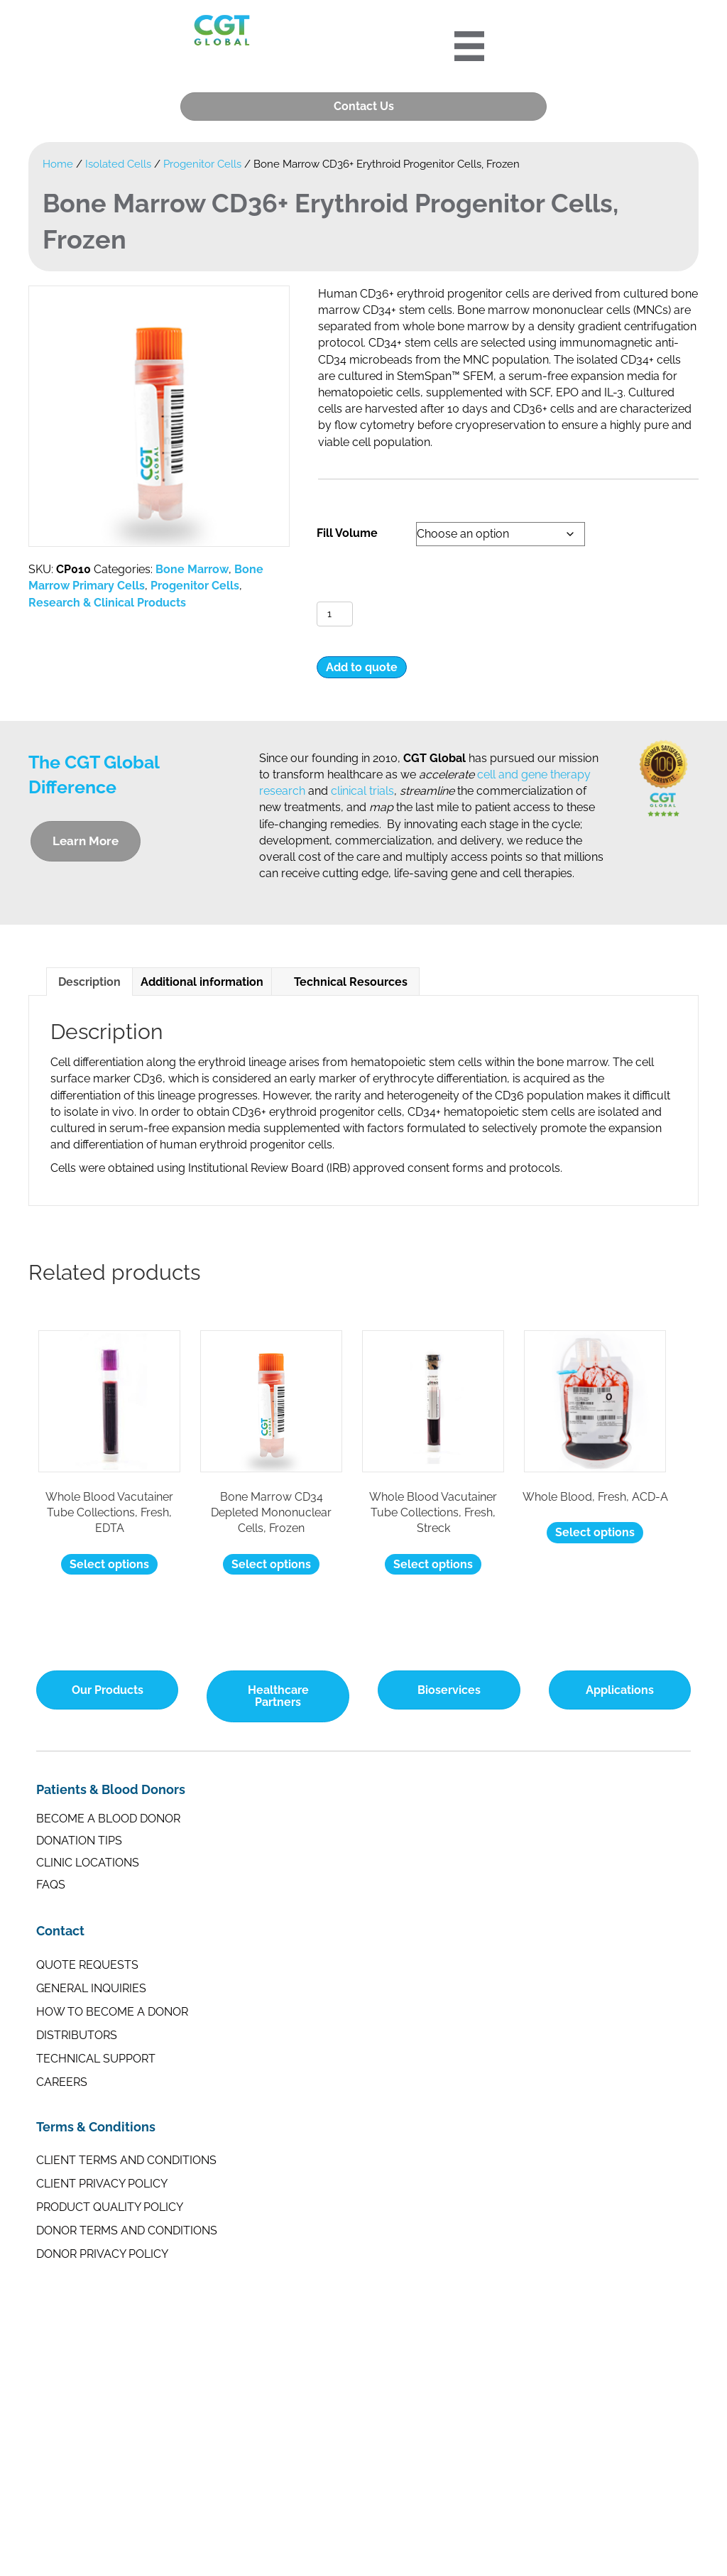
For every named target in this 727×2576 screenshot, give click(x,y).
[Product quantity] (335, 614)
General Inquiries (91, 1987)
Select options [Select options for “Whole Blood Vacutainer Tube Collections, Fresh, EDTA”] (109, 1564)
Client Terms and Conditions (126, 2160)
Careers (61, 2081)
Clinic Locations (87, 1862)
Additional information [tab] (202, 982)
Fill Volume (347, 533)
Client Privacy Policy (102, 2183)
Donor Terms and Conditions (126, 2230)
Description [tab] (89, 982)
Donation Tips (79, 1840)
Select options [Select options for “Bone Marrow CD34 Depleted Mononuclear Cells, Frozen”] (271, 1564)
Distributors (76, 2034)
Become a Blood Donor (108, 1818)
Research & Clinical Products (107, 602)
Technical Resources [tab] (345, 982)
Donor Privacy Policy (102, 2254)
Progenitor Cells (202, 164)
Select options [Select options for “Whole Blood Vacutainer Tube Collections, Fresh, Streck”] (433, 1564)
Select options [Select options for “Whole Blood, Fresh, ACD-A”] (595, 1532)
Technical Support (95, 2058)
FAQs (50, 1884)
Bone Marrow (192, 569)
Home (58, 164)
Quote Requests (87, 1964)
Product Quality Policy (109, 2207)
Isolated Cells (118, 164)
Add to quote (362, 667)
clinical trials (362, 791)
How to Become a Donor (112, 2011)
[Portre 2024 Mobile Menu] (470, 46)
